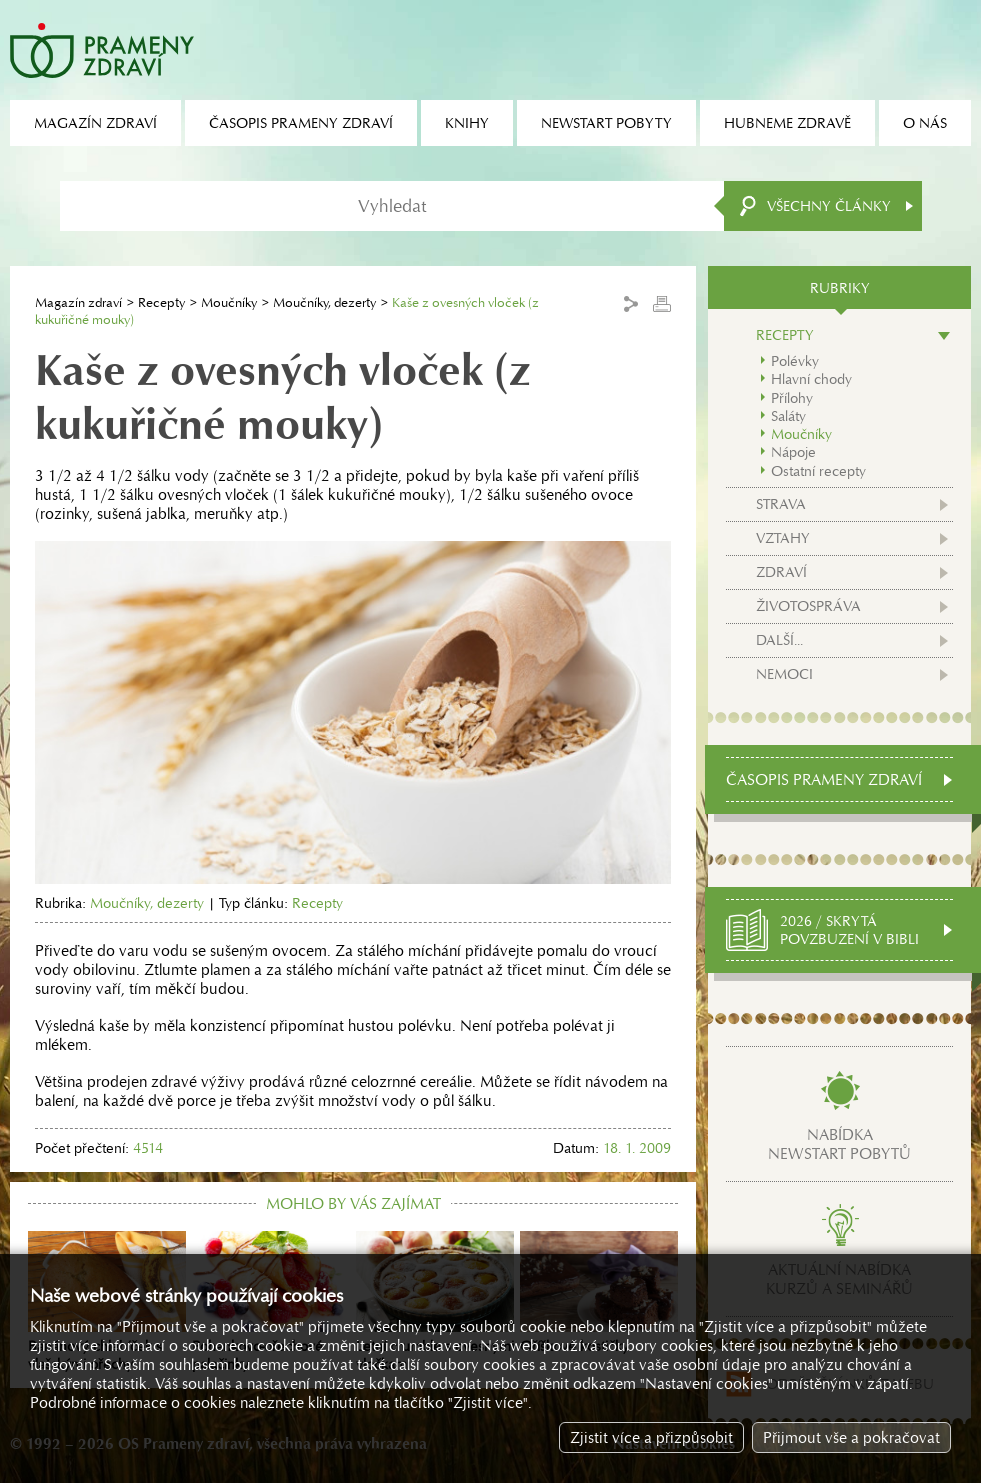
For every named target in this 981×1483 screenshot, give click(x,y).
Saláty (788, 416)
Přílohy (792, 398)
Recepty (161, 302)
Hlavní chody (811, 379)
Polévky (795, 361)
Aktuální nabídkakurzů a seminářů (839, 1279)
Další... (779, 640)
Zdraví (781, 572)
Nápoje (793, 452)
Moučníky (229, 302)
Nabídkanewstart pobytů (839, 1144)
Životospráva (808, 606)
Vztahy (783, 538)
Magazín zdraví (78, 302)
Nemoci (784, 674)
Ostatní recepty (818, 471)
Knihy (467, 123)
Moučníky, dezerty (324, 302)
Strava (781, 504)
